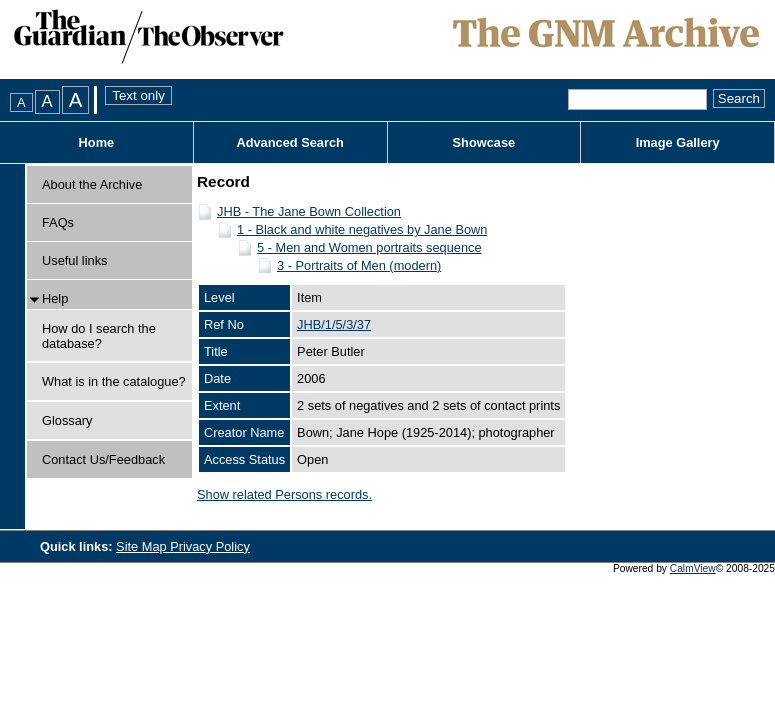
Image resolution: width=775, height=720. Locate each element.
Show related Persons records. (284, 494)
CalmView (693, 568)
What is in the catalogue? (114, 381)
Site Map (143, 546)
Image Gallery (678, 142)
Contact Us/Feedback (103, 459)
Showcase (484, 142)
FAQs (58, 222)
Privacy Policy (210, 546)
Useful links (74, 260)
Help (55, 298)
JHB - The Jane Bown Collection (309, 211)
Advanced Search (289, 142)
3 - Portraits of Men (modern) (359, 265)
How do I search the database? (99, 336)
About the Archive (92, 184)
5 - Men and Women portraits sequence (369, 247)
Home (97, 142)
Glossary (67, 420)
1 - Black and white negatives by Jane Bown (362, 229)
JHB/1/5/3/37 (334, 324)
